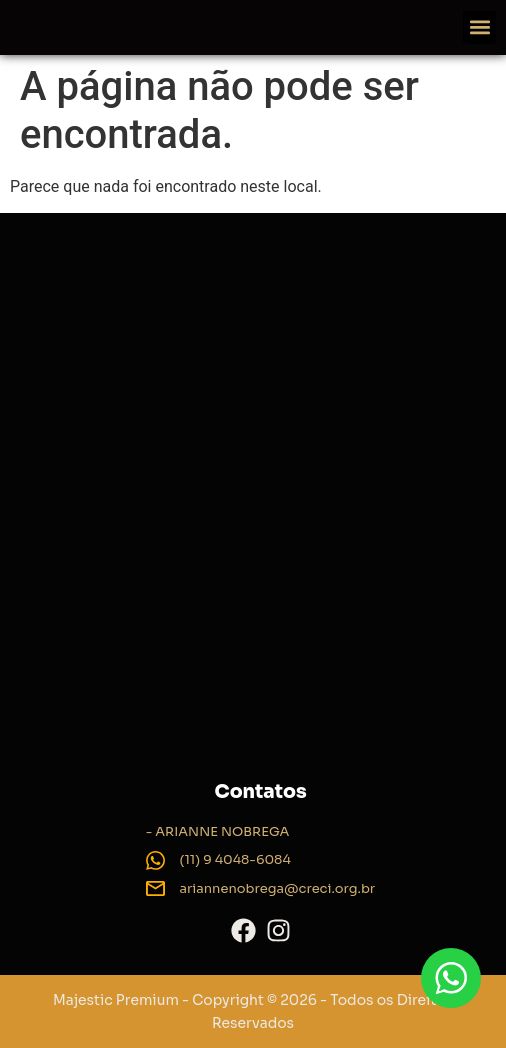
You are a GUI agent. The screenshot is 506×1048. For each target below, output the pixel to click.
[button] (479, 27)
